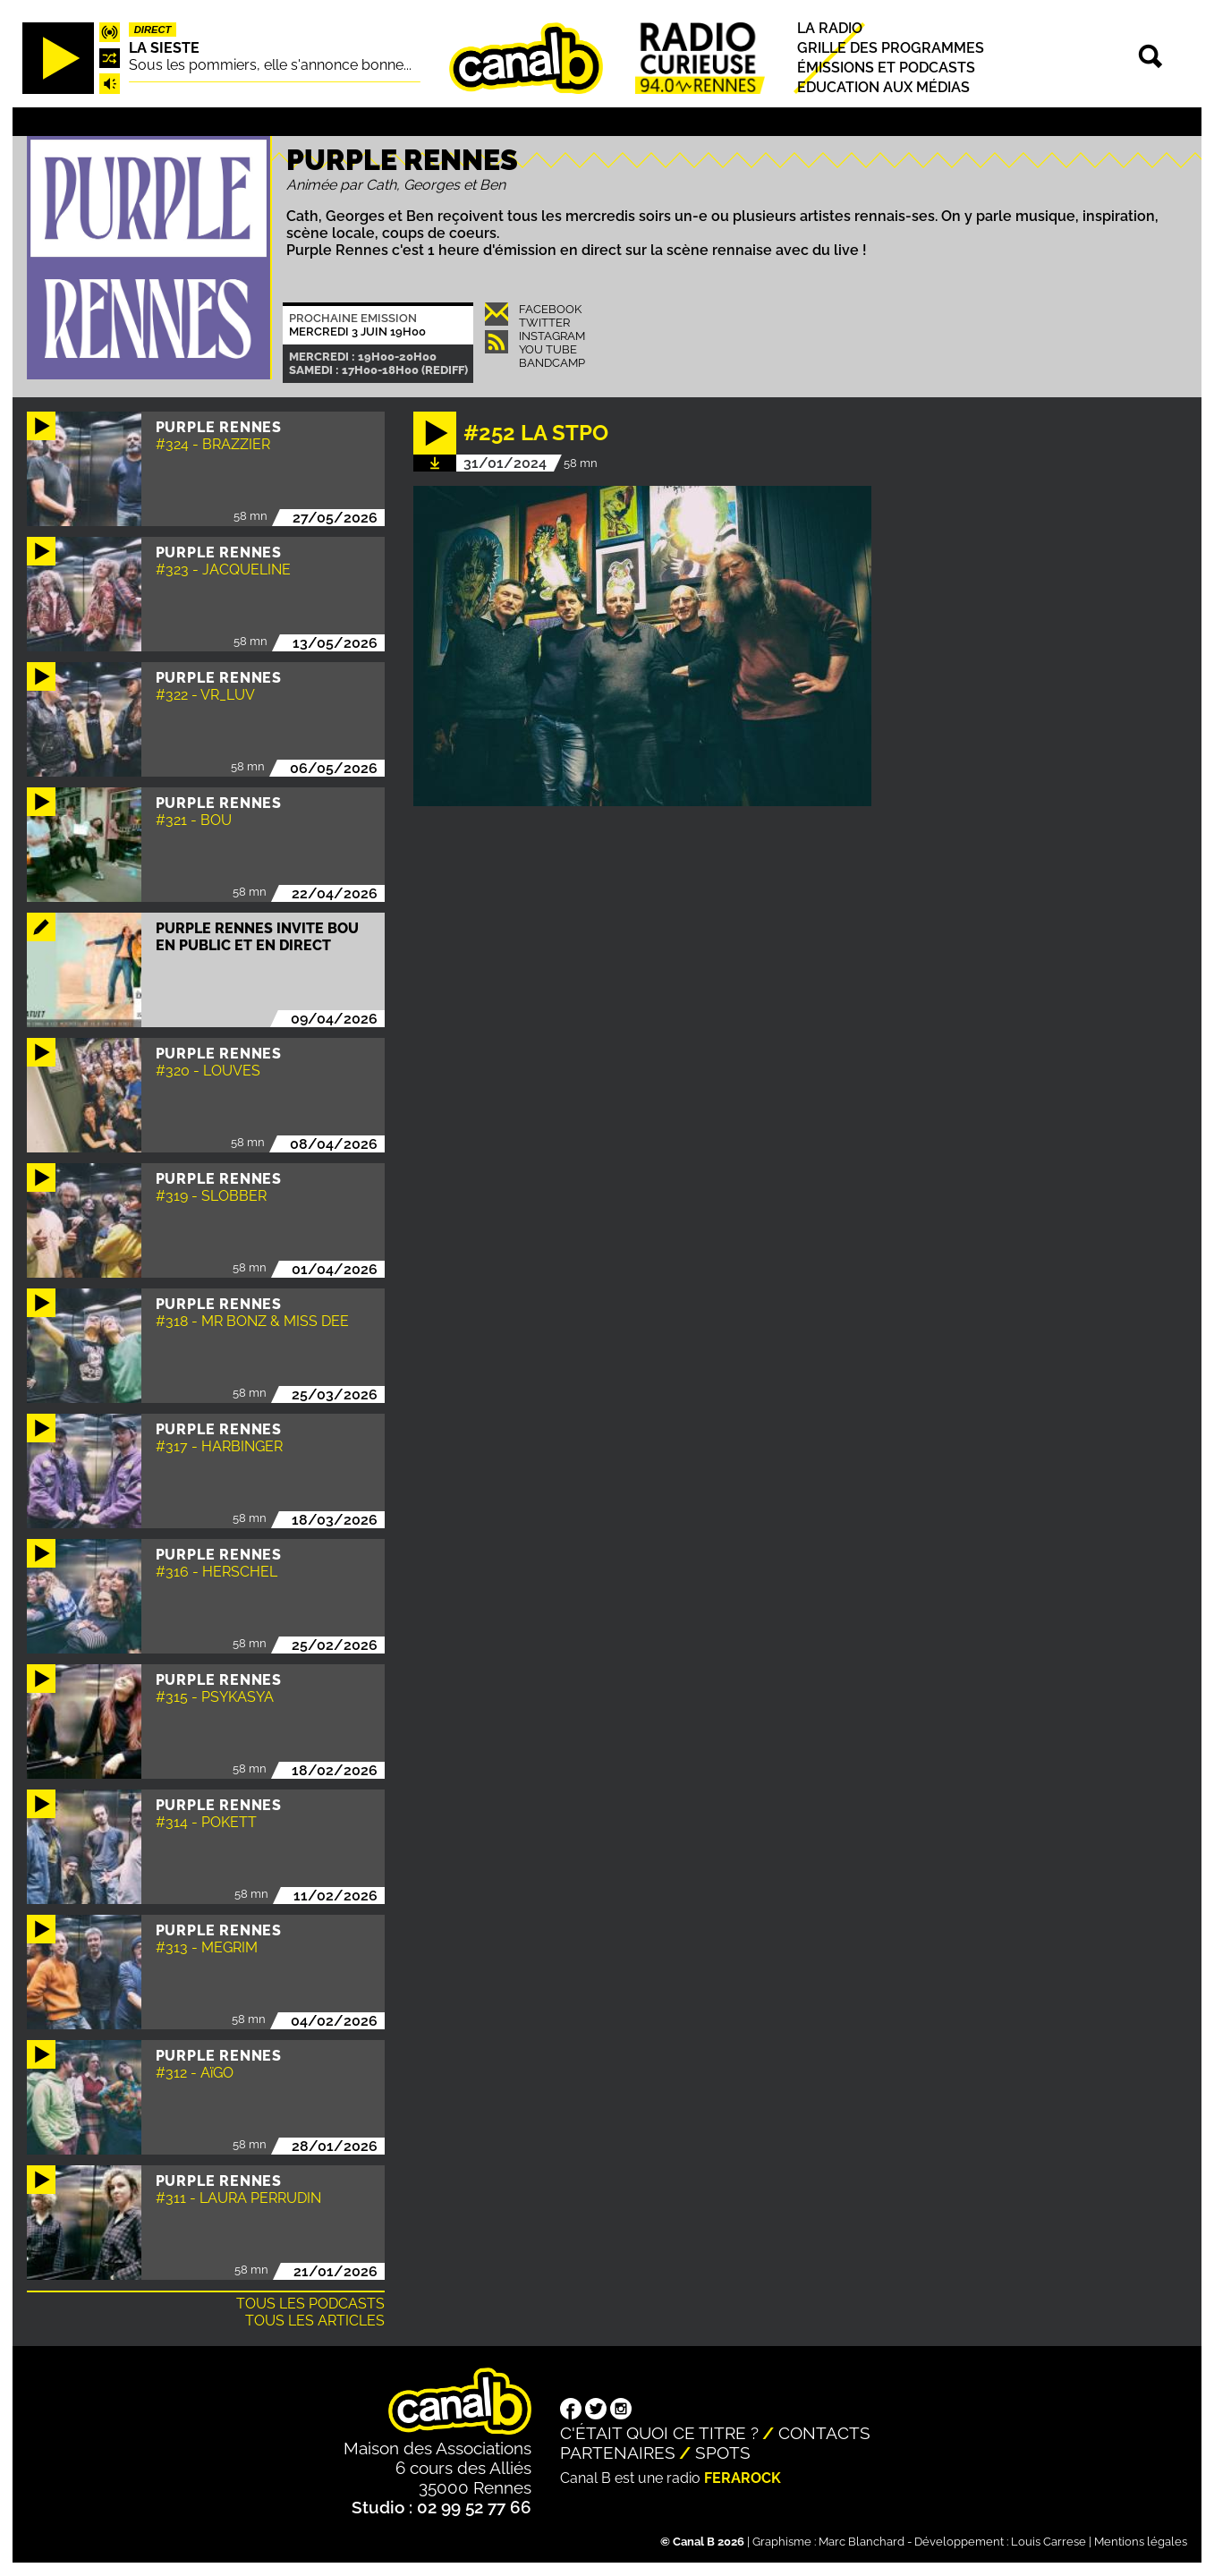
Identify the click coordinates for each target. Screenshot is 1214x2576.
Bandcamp (552, 363)
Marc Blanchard (861, 2541)
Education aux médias (883, 88)
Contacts (824, 2433)
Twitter (544, 322)
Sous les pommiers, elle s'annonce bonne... (270, 64)
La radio (829, 28)
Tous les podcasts (310, 2303)
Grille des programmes (890, 47)
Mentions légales (1140, 2541)
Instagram (552, 336)
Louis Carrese (1048, 2541)
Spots (723, 2452)
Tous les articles (315, 2320)
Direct (153, 29)
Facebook (550, 309)
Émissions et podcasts (886, 67)
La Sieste (164, 47)
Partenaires (617, 2452)
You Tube (548, 349)
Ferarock (742, 2478)
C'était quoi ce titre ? (659, 2433)
